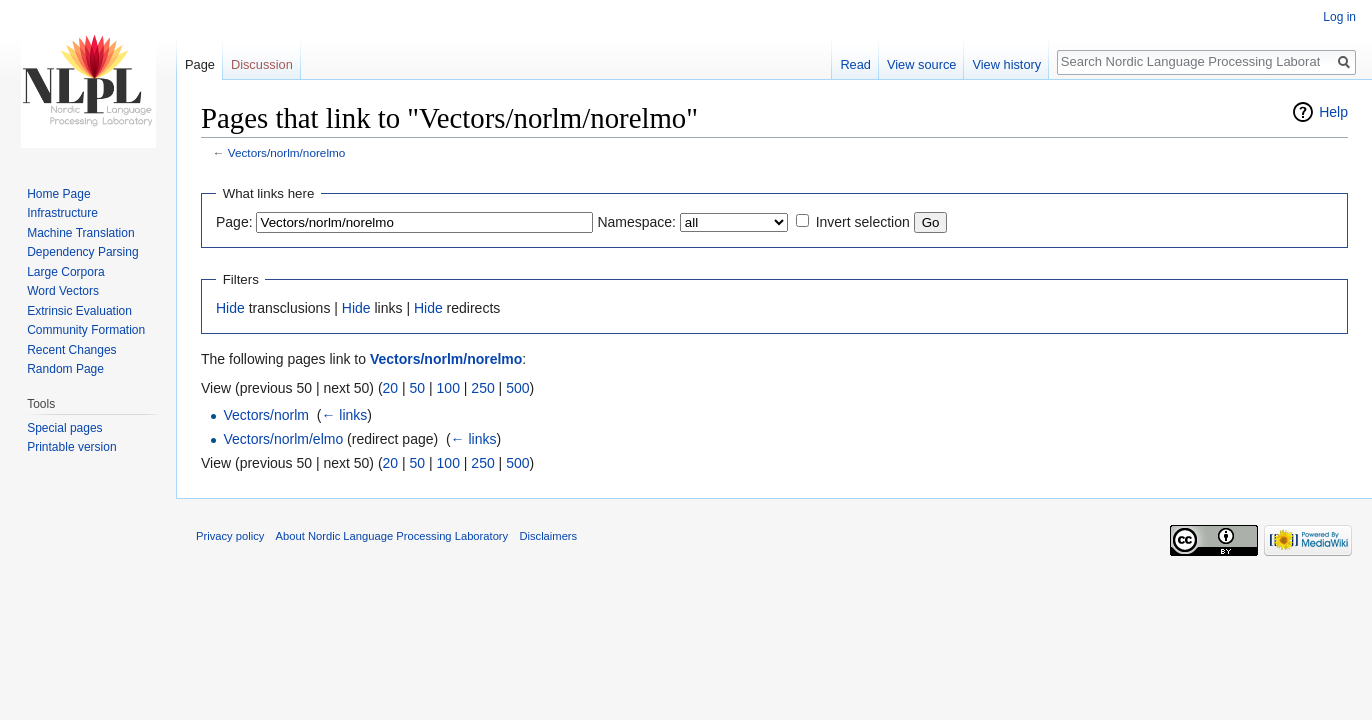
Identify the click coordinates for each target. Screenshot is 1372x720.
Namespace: (636, 222)
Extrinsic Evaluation (79, 311)
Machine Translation (80, 233)
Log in (1339, 17)
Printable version (71, 447)
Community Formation (86, 330)
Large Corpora (65, 272)
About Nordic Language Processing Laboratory (392, 536)
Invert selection (863, 222)
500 (517, 388)
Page (200, 64)
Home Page (58, 194)
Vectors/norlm (266, 415)
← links (344, 415)
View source (921, 64)
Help (1333, 112)
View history (1006, 64)
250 (482, 388)
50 (418, 388)
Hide (230, 308)
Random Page (65, 369)
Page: (234, 222)
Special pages (64, 428)
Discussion (262, 64)
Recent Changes (71, 350)
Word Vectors (63, 291)
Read (855, 64)
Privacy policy (230, 536)
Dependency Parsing (82, 252)
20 (391, 388)
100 (448, 388)
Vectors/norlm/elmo (283, 439)
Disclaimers (548, 536)
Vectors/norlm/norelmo (287, 152)
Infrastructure (62, 213)
